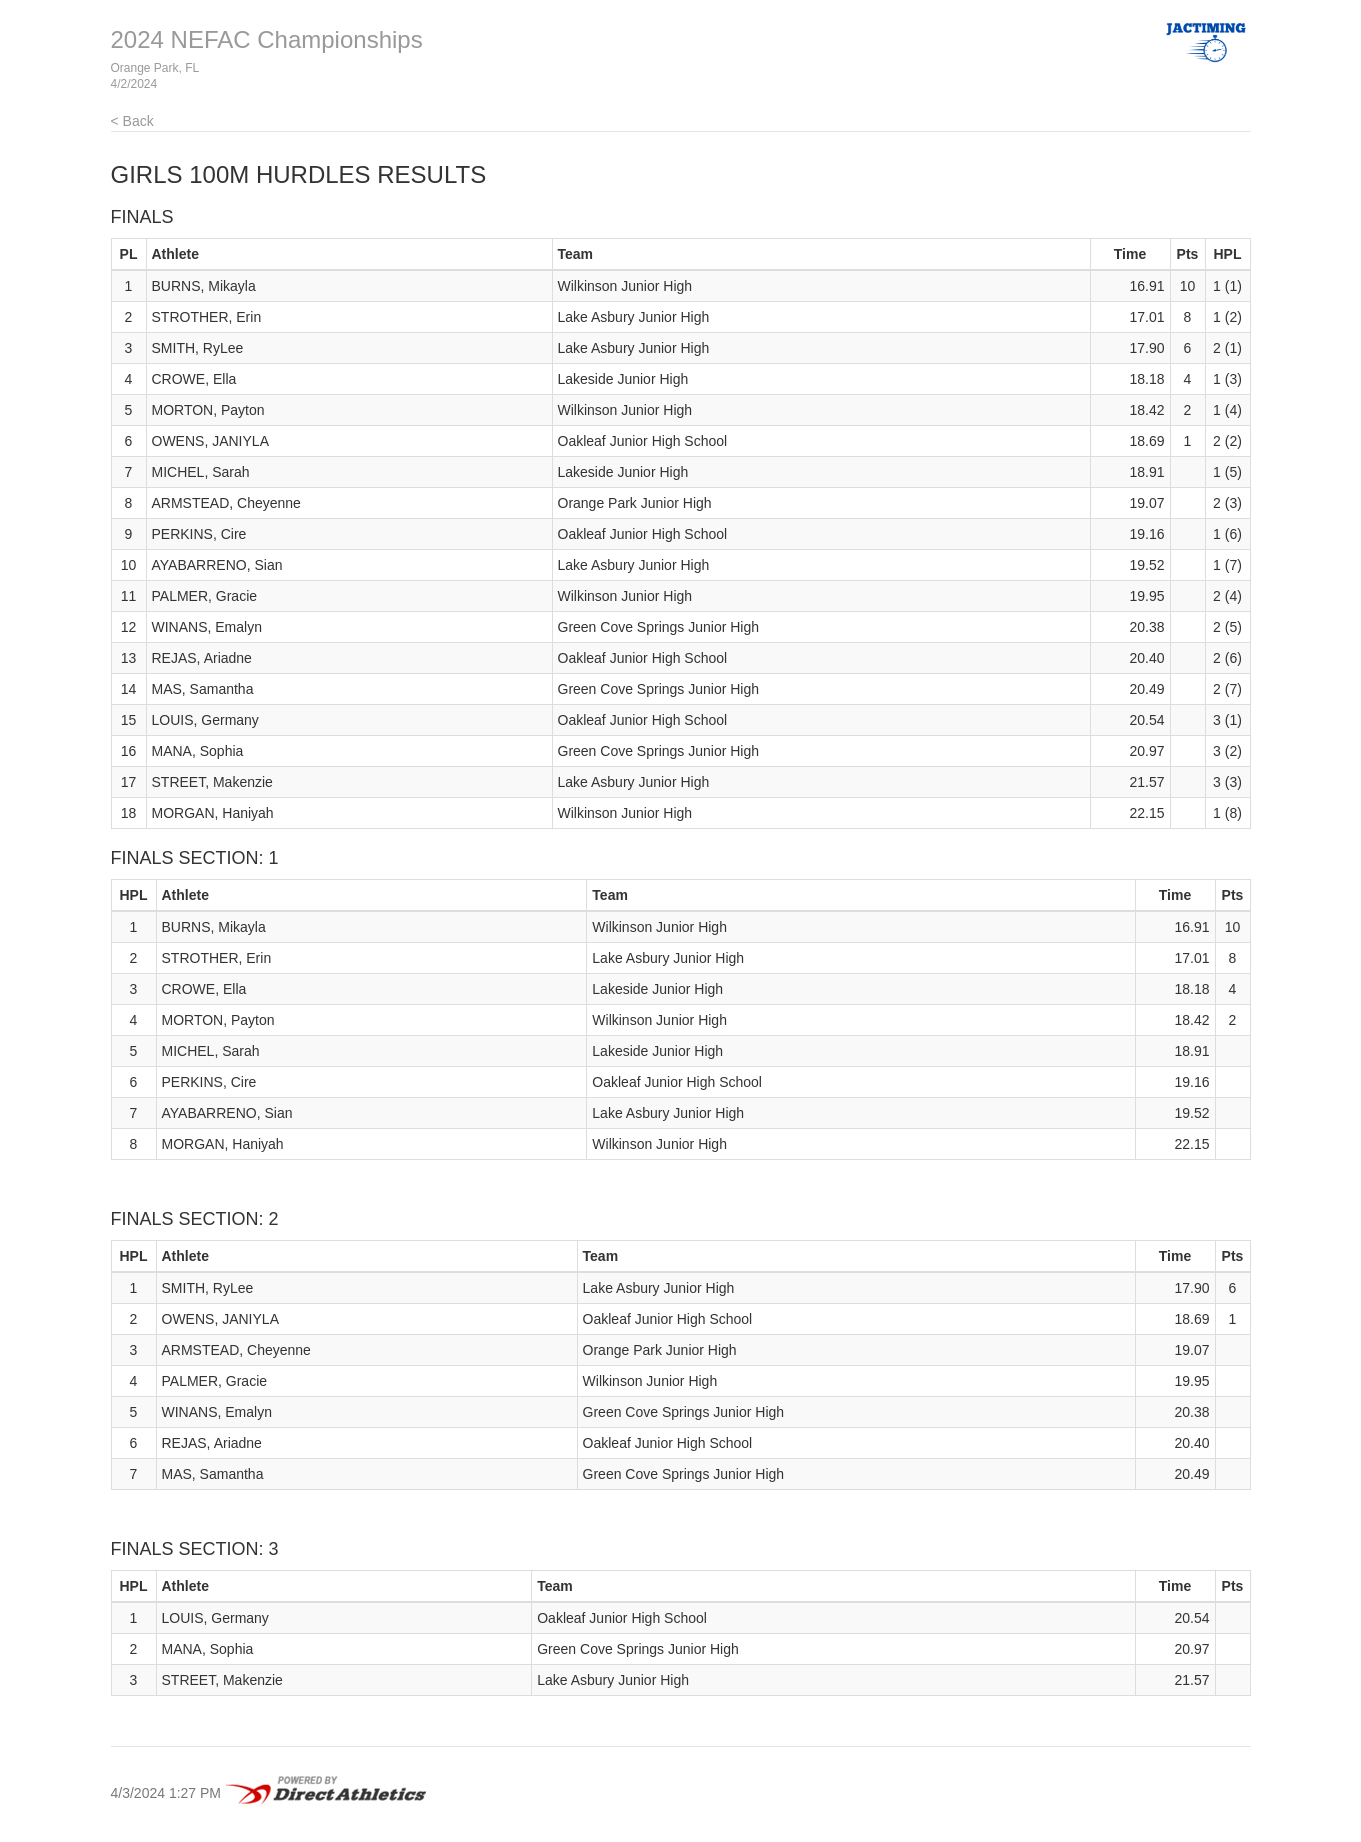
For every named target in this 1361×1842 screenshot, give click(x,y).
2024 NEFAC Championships (267, 39)
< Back (132, 121)
